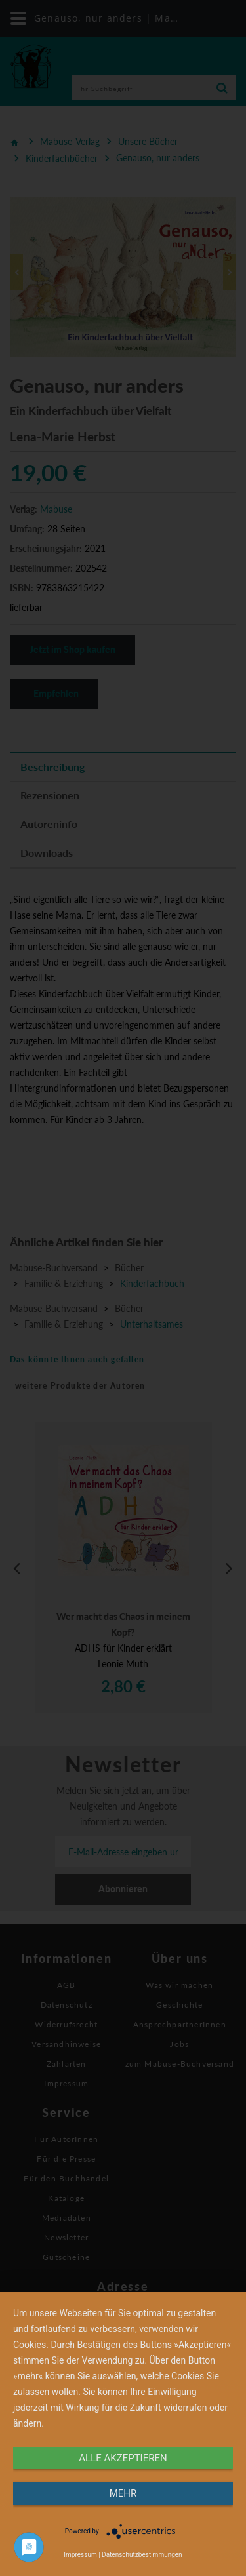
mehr (123, 2493)
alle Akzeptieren (123, 2458)
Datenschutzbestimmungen (142, 2554)
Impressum (80, 2554)
